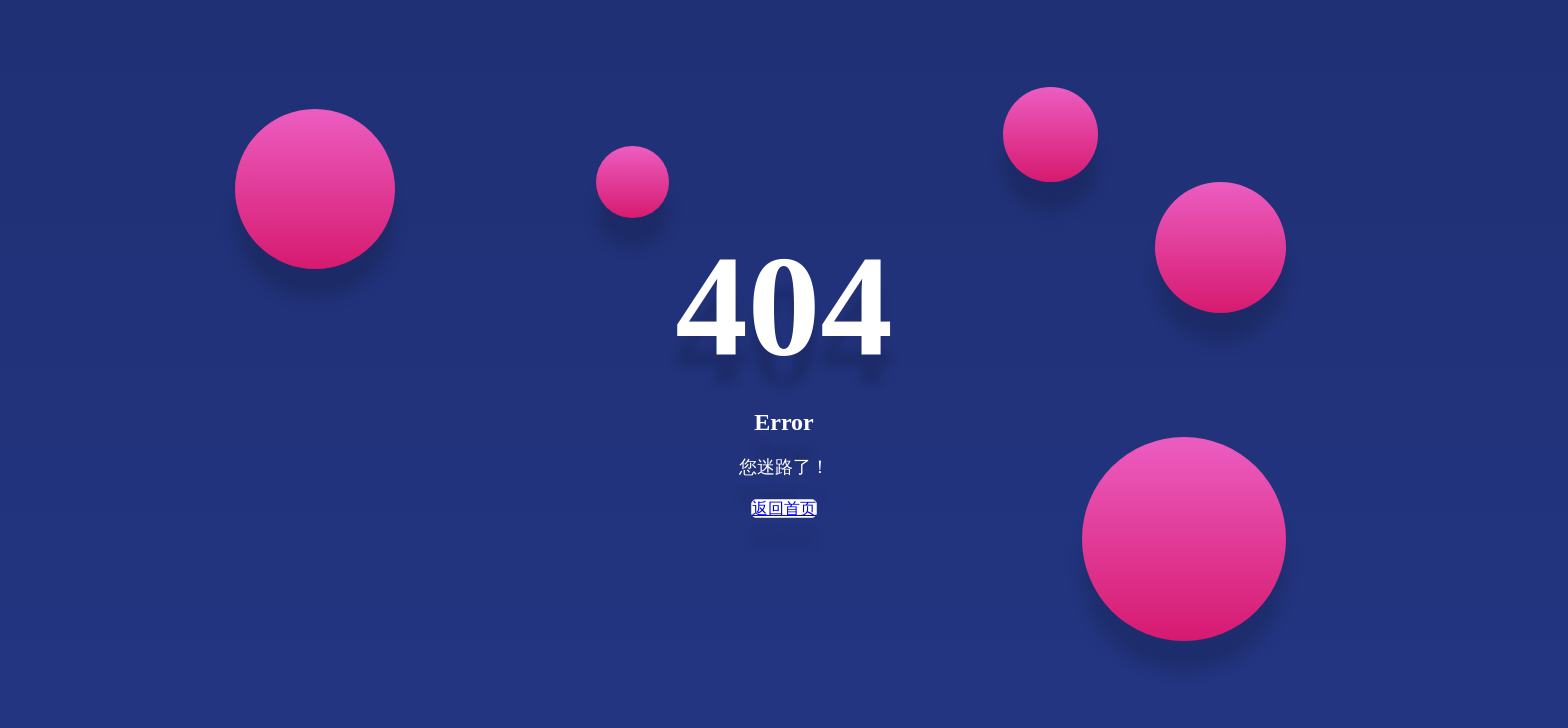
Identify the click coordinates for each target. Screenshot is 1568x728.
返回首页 (784, 508)
